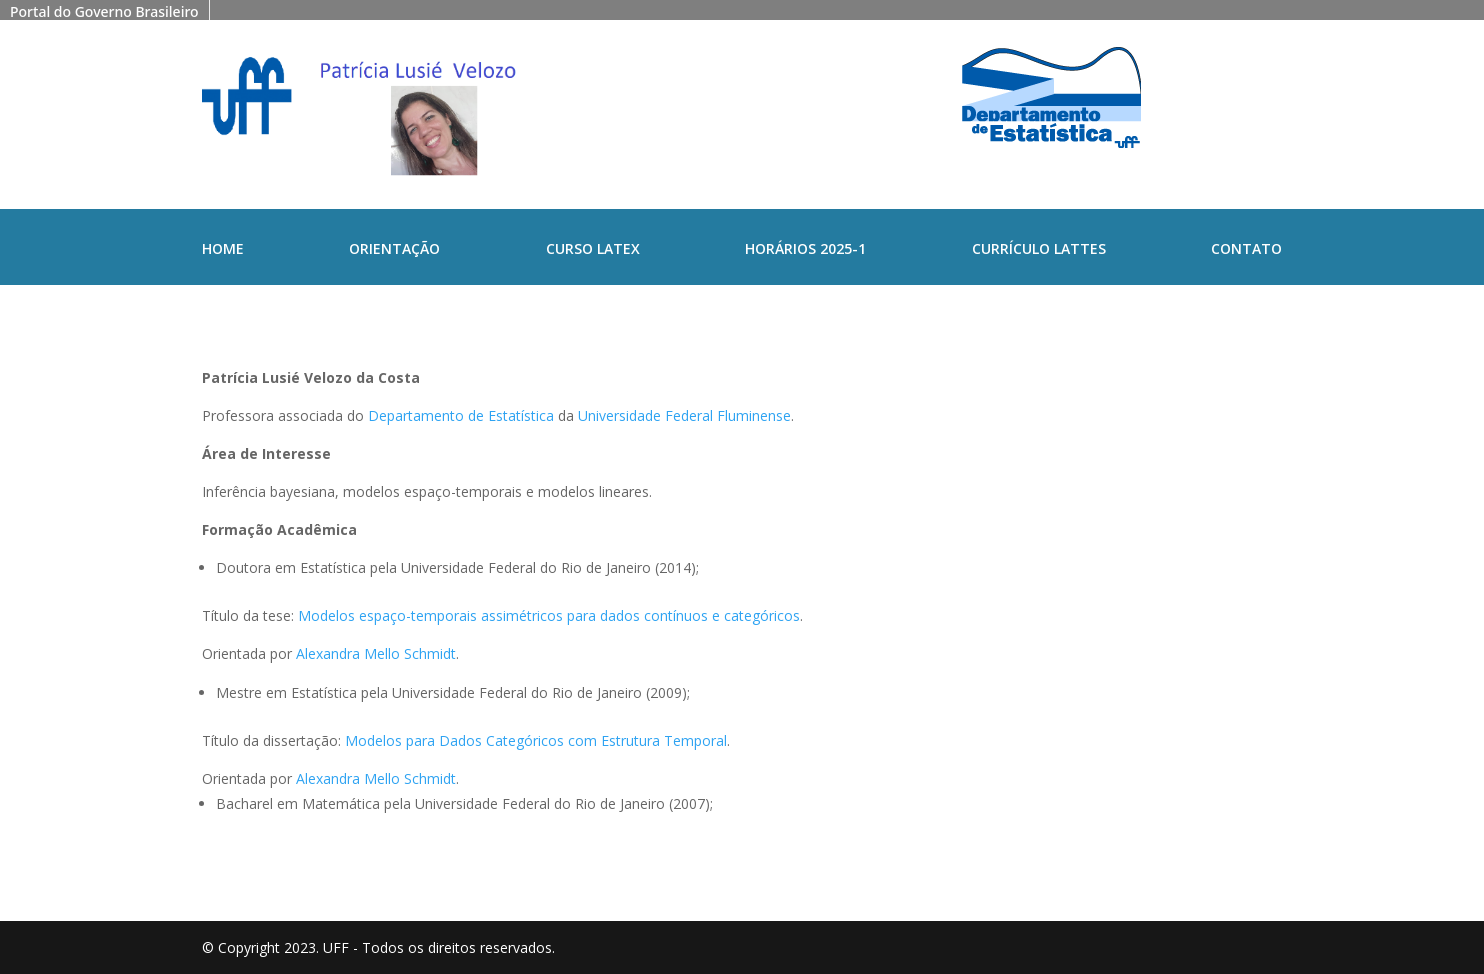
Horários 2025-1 (805, 250)
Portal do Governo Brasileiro (104, 11)
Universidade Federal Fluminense (684, 415)
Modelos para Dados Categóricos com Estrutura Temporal (536, 740)
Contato (1246, 250)
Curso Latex (593, 250)
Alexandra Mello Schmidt (376, 653)
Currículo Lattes (1039, 250)
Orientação (394, 250)
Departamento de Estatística (461, 415)
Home (223, 250)
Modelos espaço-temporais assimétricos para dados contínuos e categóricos (549, 615)
